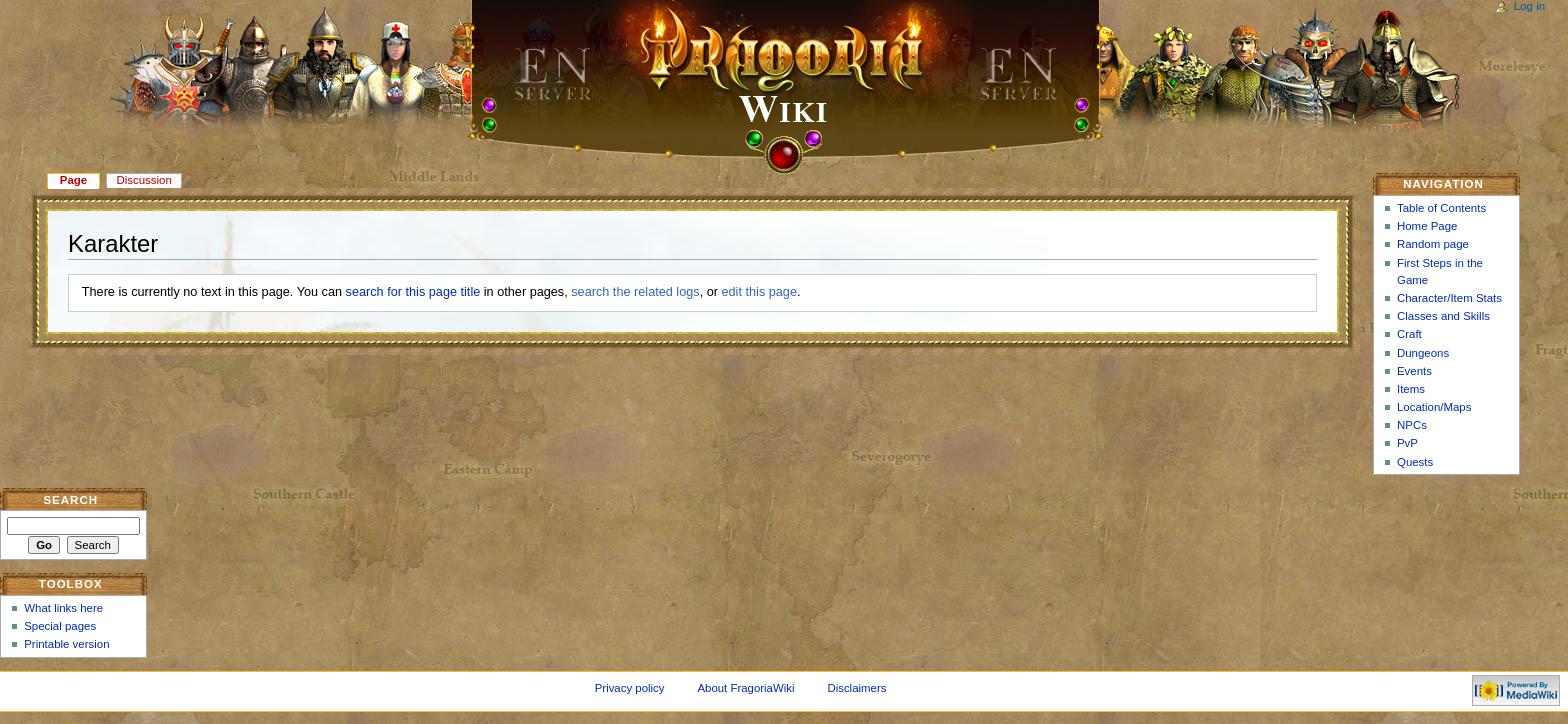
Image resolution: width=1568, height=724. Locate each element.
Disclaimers (856, 688)
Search (70, 500)
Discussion (143, 180)
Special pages (60, 626)
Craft (1409, 334)
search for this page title (413, 292)
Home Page (1427, 226)
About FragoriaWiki (745, 688)
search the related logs (635, 292)
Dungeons (1423, 353)
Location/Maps (1434, 407)
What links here (63, 608)
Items (1411, 389)
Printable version (66, 644)
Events (1414, 371)
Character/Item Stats (1449, 298)
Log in (1529, 6)
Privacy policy (630, 688)
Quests (1415, 462)
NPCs (1412, 425)
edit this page (759, 292)
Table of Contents (1441, 208)
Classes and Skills (1443, 316)
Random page (1433, 244)
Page (73, 180)
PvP (1407, 443)
